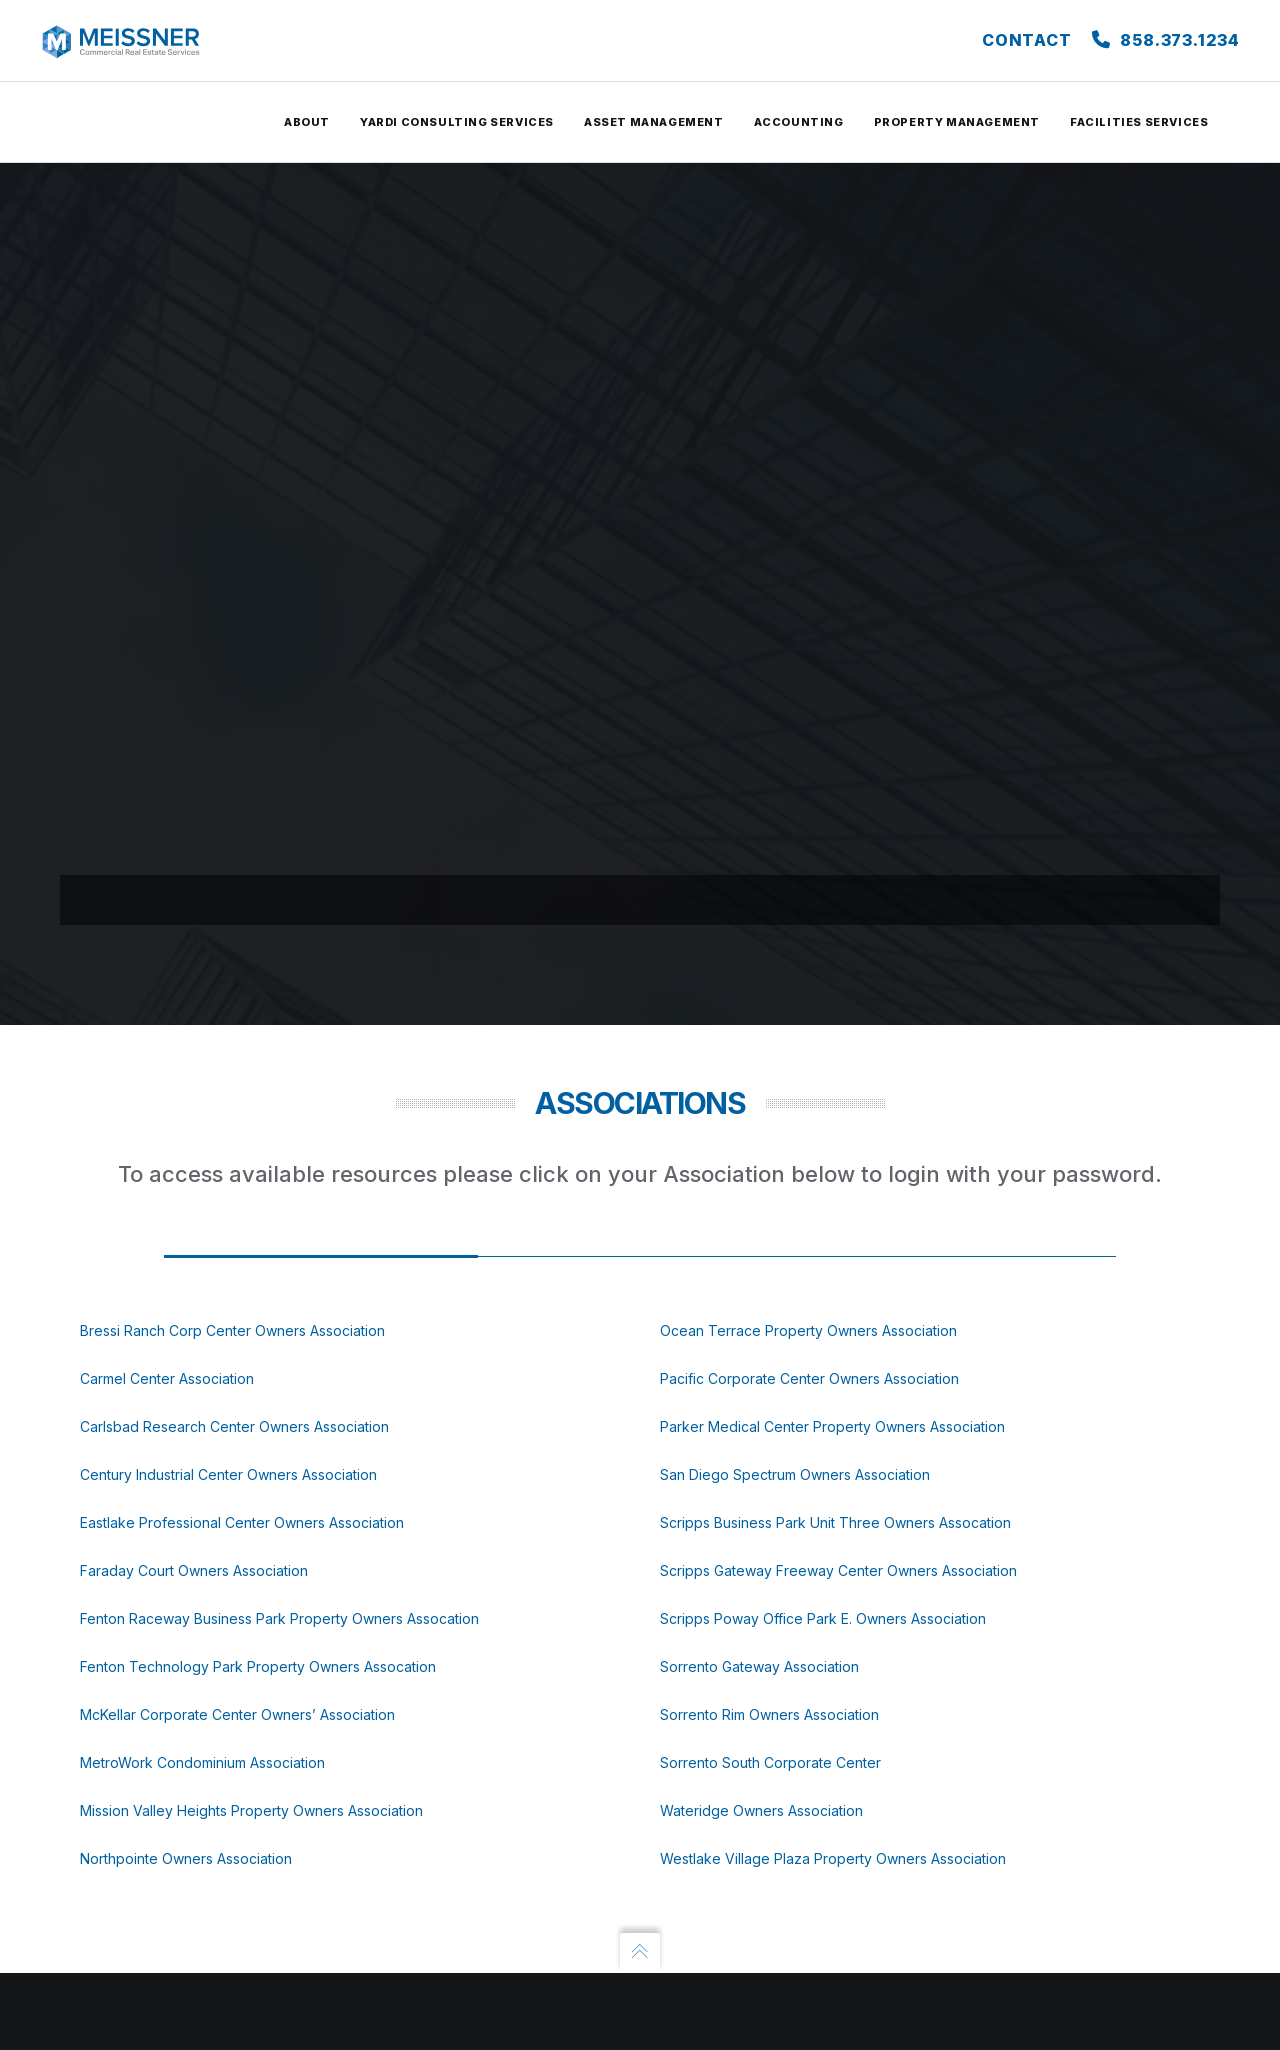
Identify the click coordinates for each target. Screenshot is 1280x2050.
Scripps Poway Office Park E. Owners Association (823, 1618)
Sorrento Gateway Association (759, 1666)
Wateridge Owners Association (761, 1810)
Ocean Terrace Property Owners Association (808, 1330)
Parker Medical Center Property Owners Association (832, 1426)
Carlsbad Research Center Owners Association (234, 1426)
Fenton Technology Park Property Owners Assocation (258, 1666)
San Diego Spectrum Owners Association (795, 1474)
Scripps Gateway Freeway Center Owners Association (838, 1570)
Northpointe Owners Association (186, 1858)
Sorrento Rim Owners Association (769, 1714)
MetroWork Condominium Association (202, 1762)
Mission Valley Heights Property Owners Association (251, 1810)
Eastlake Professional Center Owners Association (242, 1522)
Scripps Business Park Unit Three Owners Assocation (835, 1522)
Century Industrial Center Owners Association (228, 1474)
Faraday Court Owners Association (194, 1570)
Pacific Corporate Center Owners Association (809, 1378)
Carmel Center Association (167, 1378)
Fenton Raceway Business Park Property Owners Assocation (279, 1618)
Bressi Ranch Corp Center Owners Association (232, 1330)
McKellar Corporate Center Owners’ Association (237, 1714)
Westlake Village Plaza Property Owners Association (833, 1858)
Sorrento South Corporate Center (770, 1762)
